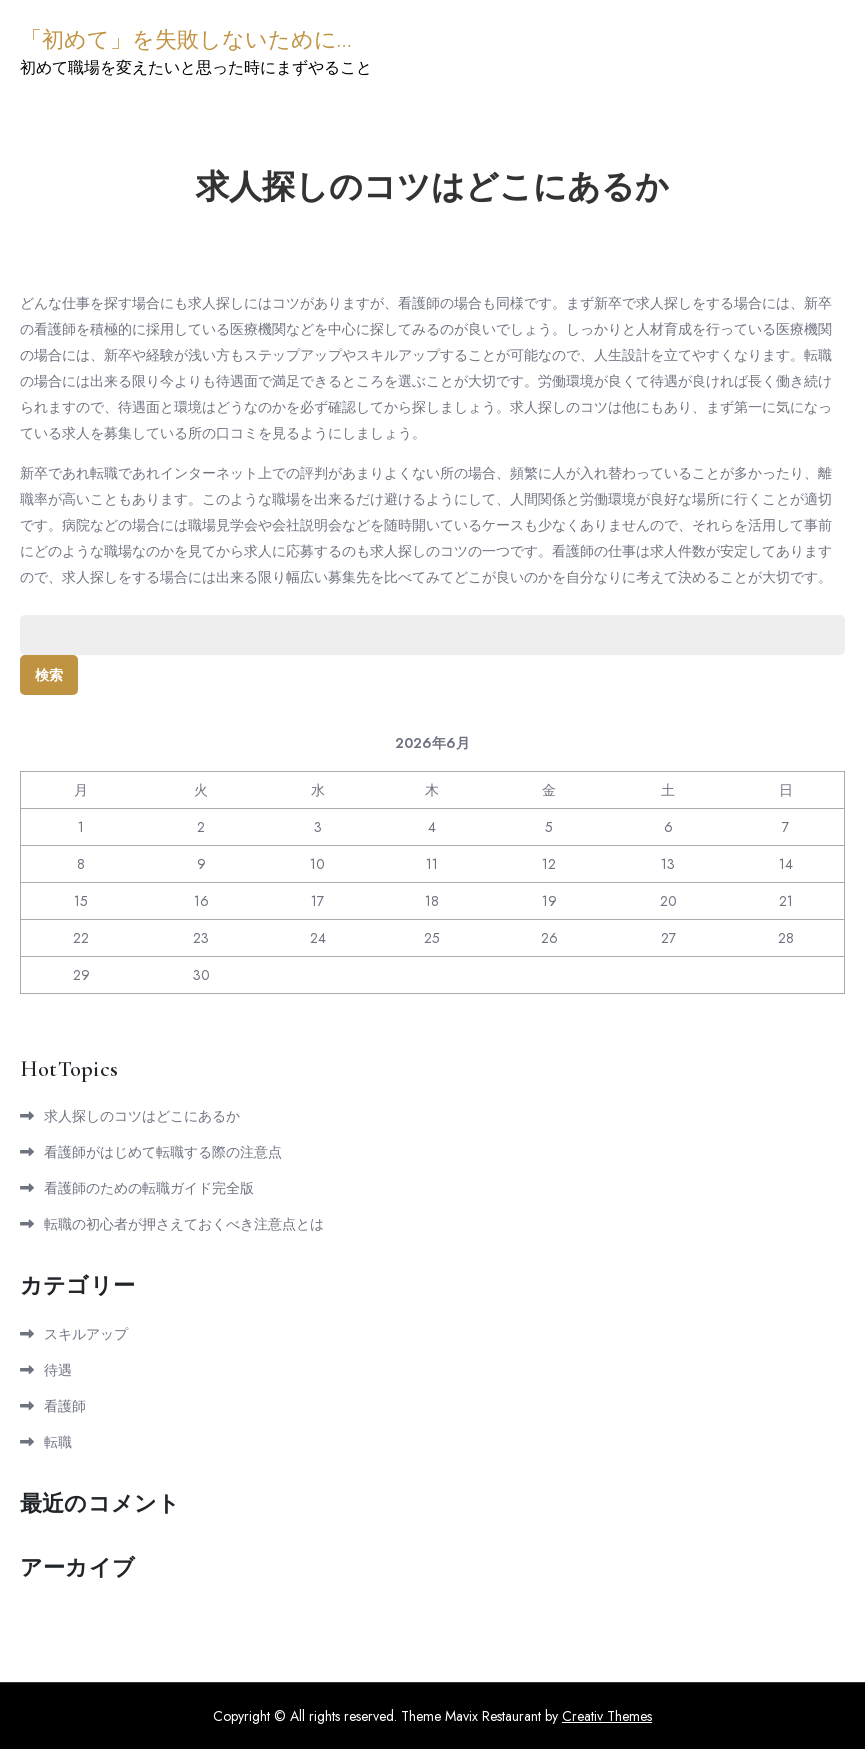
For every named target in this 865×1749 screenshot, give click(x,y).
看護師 (65, 1406)
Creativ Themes (607, 1716)
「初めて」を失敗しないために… (185, 40)
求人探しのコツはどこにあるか (142, 1116)
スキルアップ (86, 1334)
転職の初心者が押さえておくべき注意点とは (184, 1224)
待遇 (58, 1370)
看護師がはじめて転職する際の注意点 (163, 1152)
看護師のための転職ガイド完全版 (149, 1188)
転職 (58, 1442)
